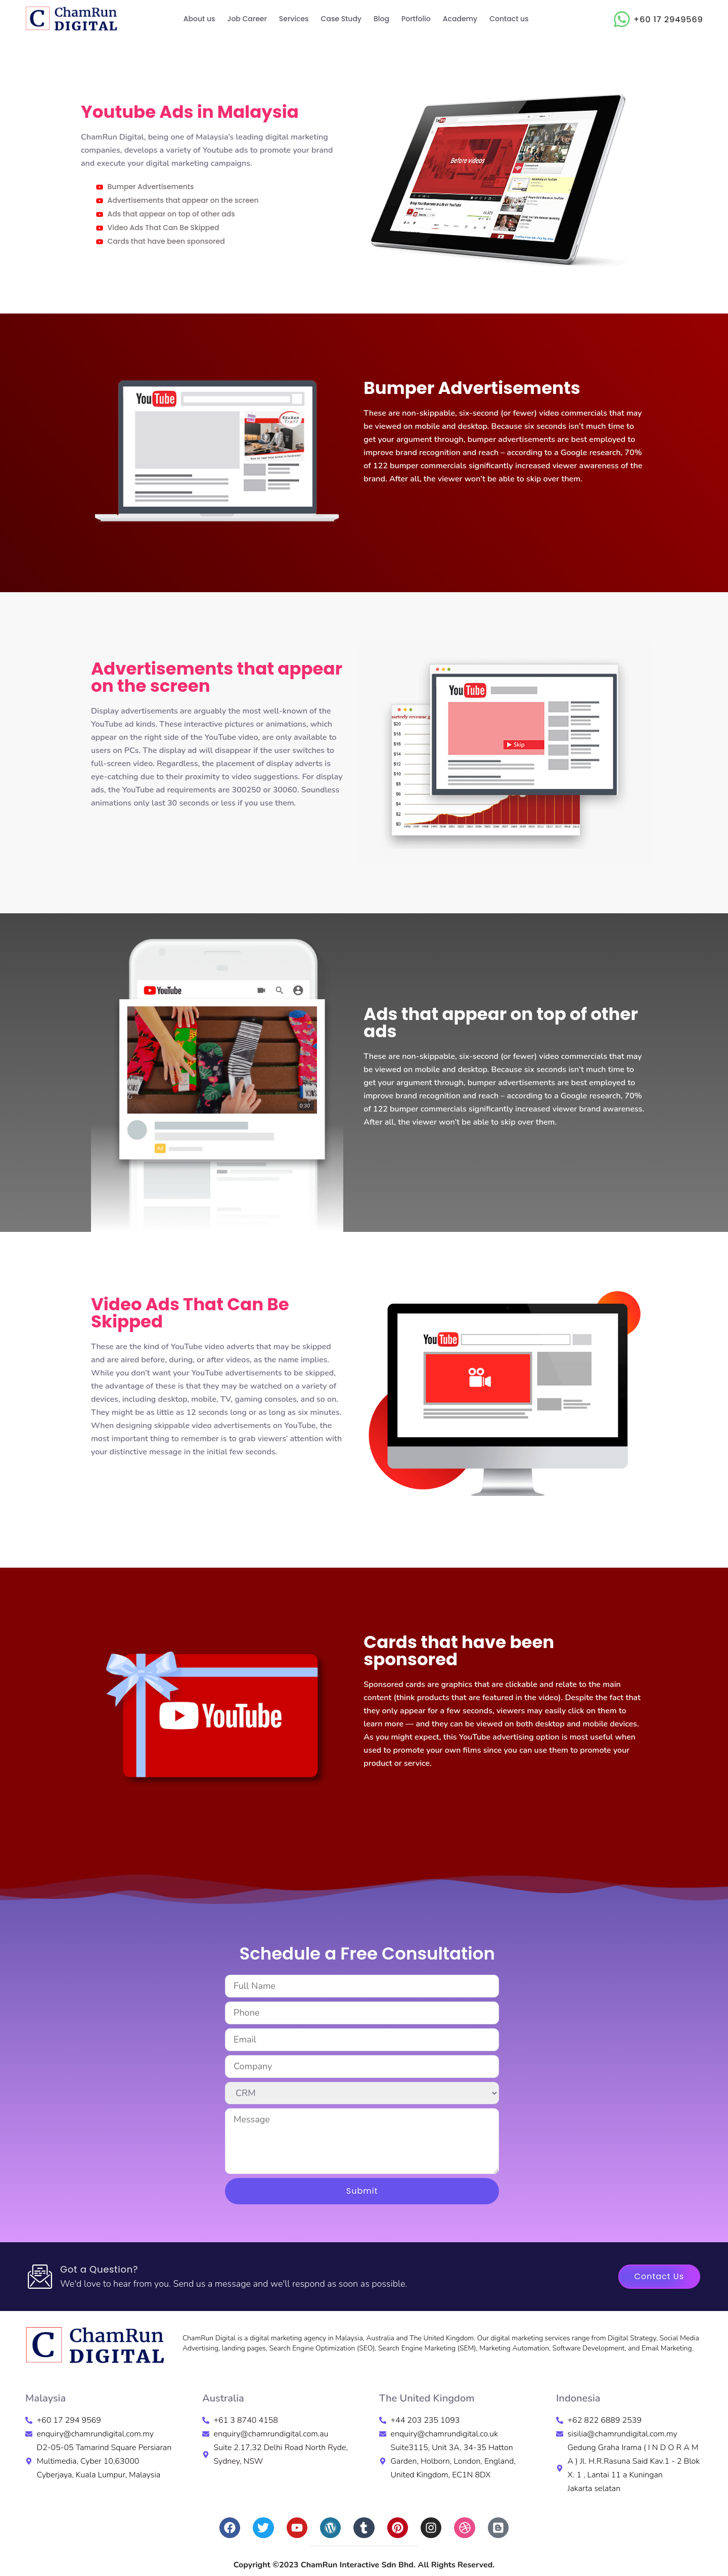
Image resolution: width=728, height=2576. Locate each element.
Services (294, 19)
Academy (460, 19)
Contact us (508, 19)
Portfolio (416, 19)
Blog (381, 19)
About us (199, 19)
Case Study (341, 19)
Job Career (247, 19)
